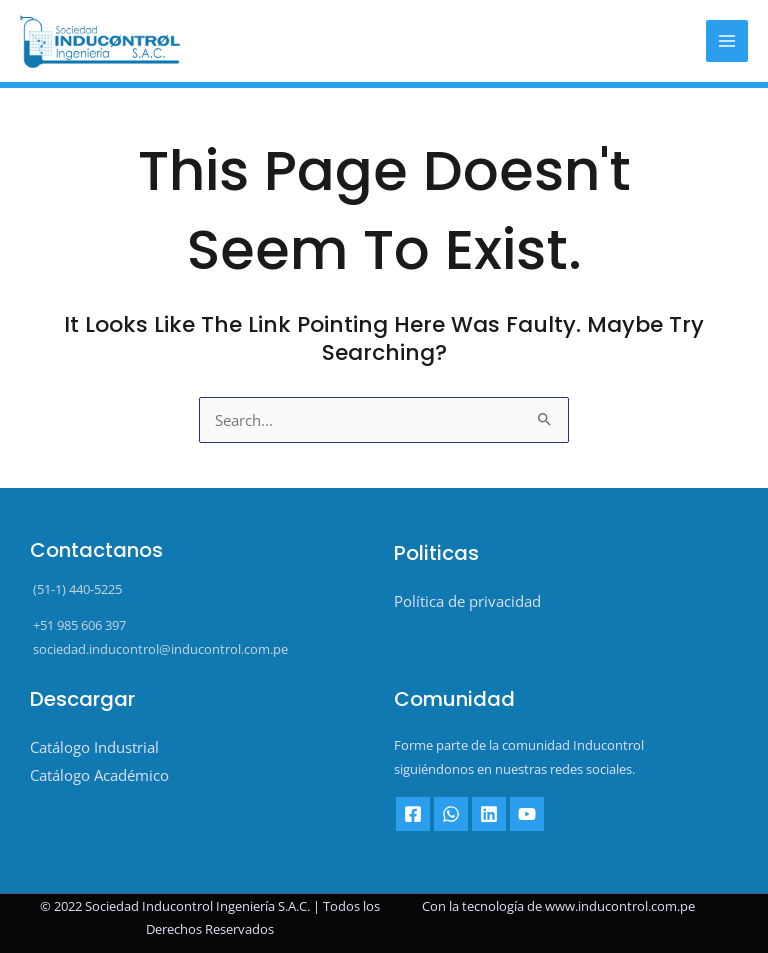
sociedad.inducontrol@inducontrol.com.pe (159, 649)
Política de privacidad (467, 601)
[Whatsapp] (451, 814)
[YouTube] (527, 814)
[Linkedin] (489, 814)
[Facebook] (413, 814)
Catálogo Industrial (94, 747)
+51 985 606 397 (78, 625)
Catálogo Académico (99, 775)
